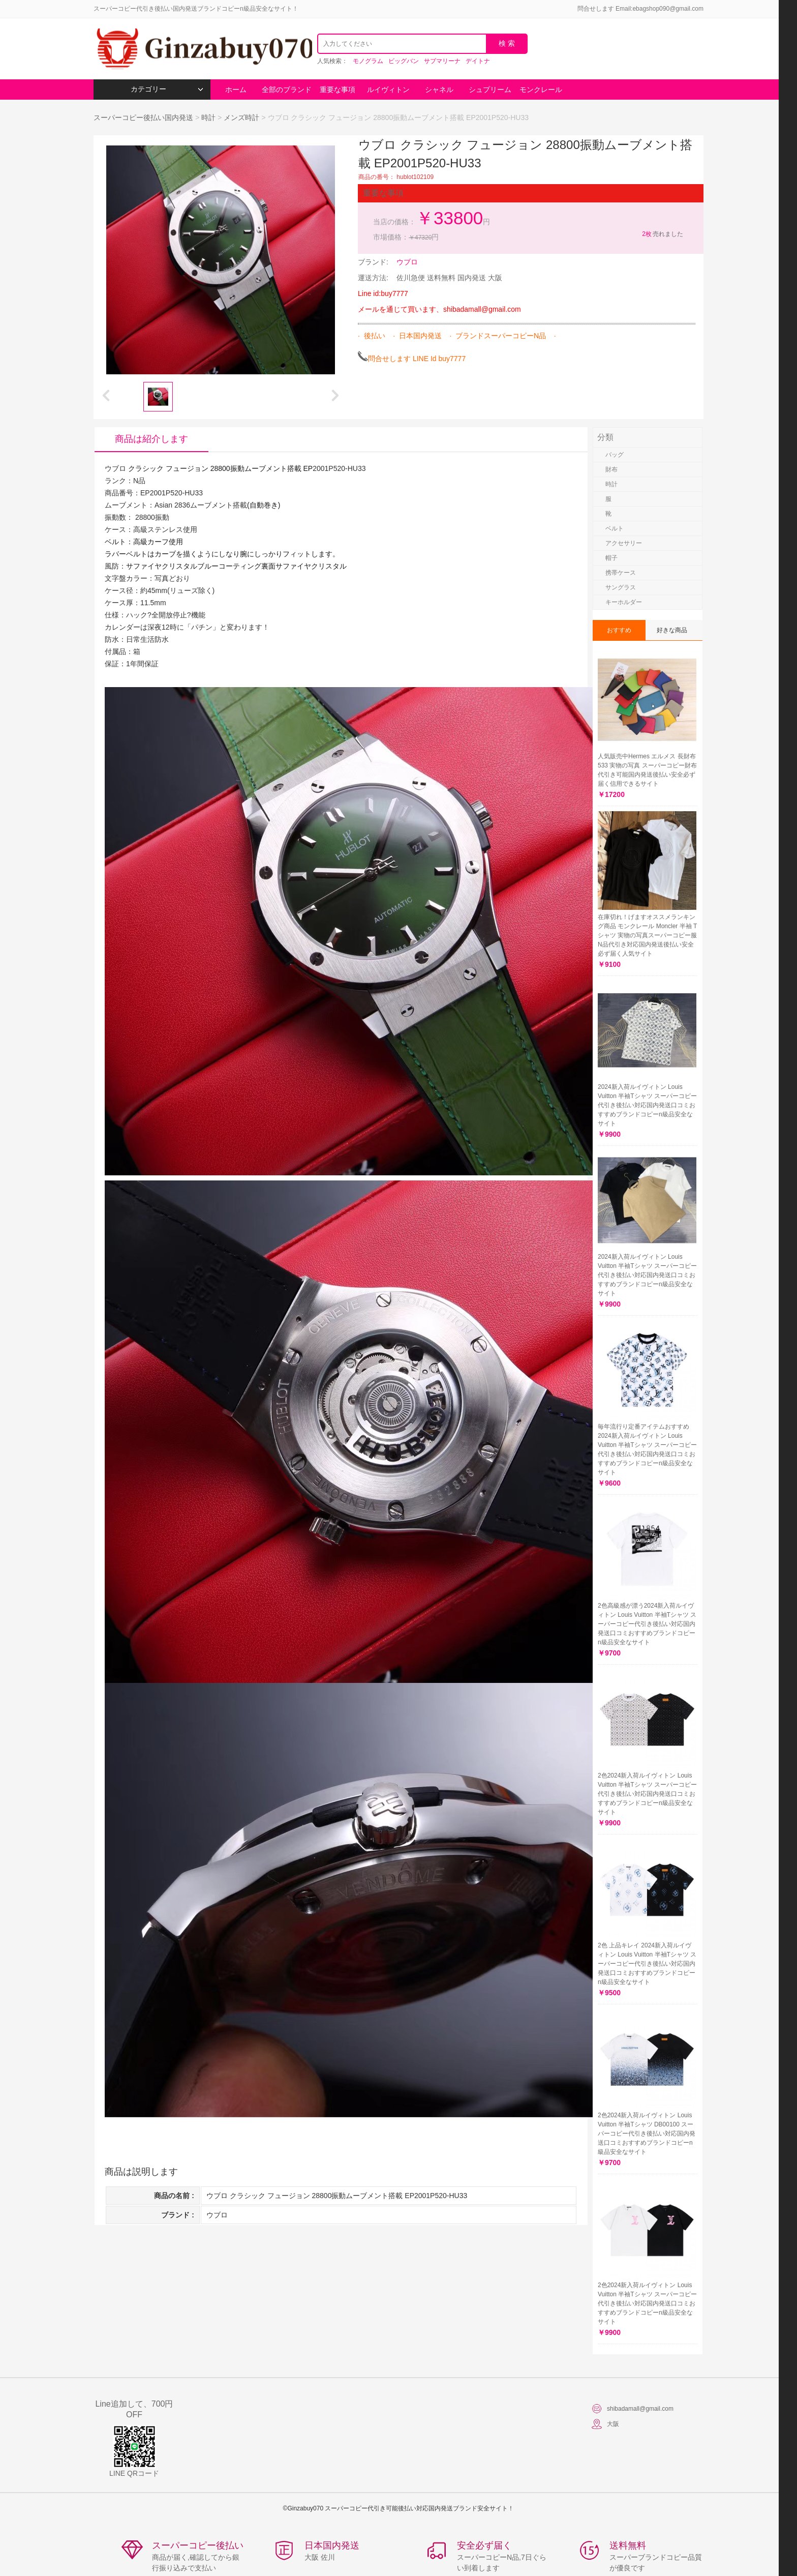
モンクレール (540, 89)
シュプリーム (490, 89)
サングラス (620, 587)
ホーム (236, 89)
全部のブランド (287, 89)
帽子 (611, 557)
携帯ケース (620, 572)
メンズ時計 (241, 117)
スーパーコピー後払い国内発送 (144, 117)
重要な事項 (337, 89)
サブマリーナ (442, 61)
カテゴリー (167, 89)
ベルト (614, 528)
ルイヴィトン (388, 89)
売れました (662, 234)
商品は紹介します (151, 439)
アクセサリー (623, 543)
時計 (208, 117)
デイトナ (478, 61)
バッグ (614, 454)
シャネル (439, 89)
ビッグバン (403, 61)
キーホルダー (623, 602)
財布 (611, 469)
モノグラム (368, 61)
